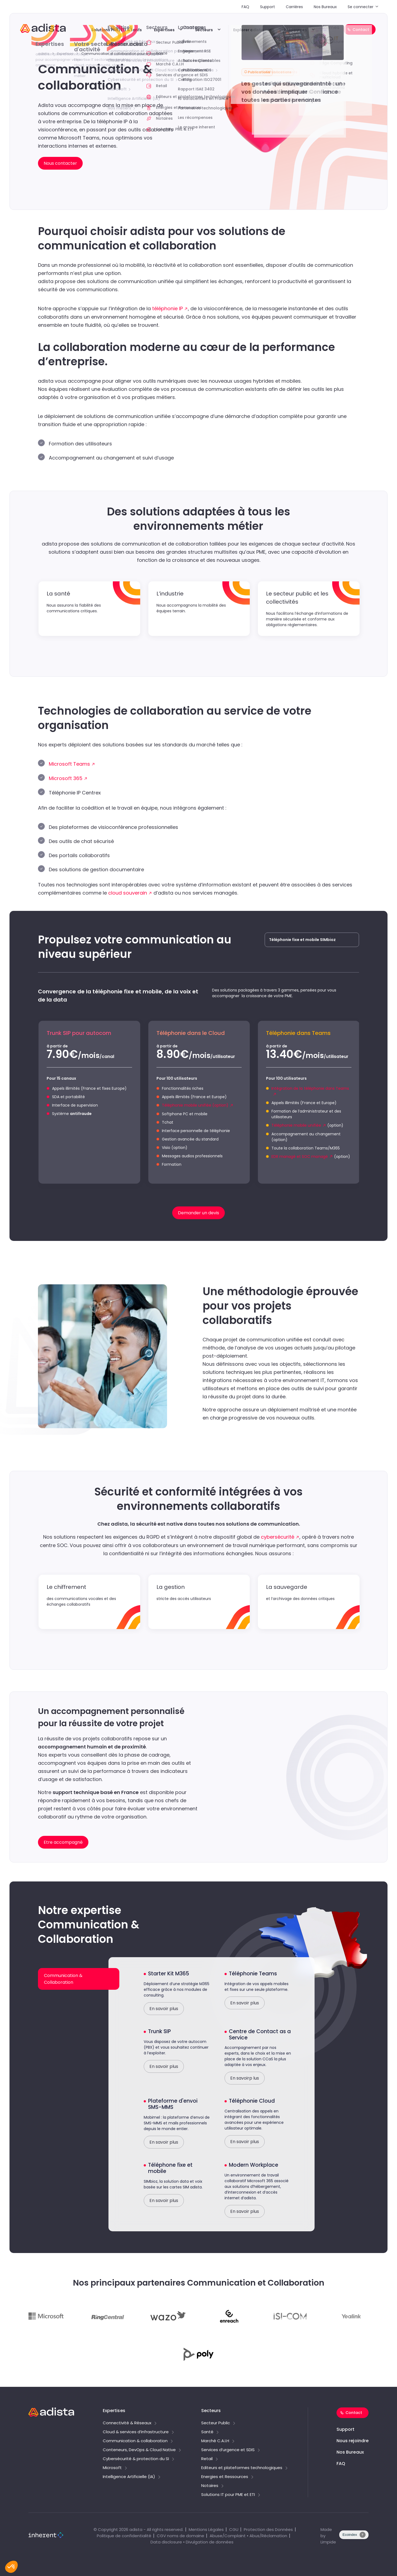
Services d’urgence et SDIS (228, 2450)
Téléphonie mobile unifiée (296, 1125)
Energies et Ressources (224, 2476)
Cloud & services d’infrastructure (136, 2432)
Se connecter (360, 6)
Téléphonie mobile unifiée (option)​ (195, 1105)
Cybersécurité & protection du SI (136, 2459)
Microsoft (112, 2468)
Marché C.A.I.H (215, 2441)
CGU (233, 2529)
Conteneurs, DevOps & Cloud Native (139, 2450)
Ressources (295, 30)
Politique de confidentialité (124, 2536)
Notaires (209, 2485)
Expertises (164, 30)
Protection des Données (268, 2529)
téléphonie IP (167, 308)
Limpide (328, 2542)
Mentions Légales (206, 2529)
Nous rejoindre (353, 2441)
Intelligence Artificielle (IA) (129, 2476)
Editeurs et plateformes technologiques (241, 2468)
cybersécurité (277, 1536)
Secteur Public (215, 2423)
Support (267, 6)
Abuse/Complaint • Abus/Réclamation (248, 2536)
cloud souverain (127, 892)
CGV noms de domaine (180, 2536)
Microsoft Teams (69, 764)
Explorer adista (248, 30)
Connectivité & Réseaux (127, 2423)
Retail (207, 2459)
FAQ (245, 6)
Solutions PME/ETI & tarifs (116, 30)
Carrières (294, 6)
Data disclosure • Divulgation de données (192, 2542)
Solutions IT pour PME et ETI (228, 2494)
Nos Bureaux (325, 6)
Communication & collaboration (135, 2441)
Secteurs (204, 30)
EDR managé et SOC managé (299, 1156)
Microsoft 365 (65, 778)
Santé (207, 2432)
